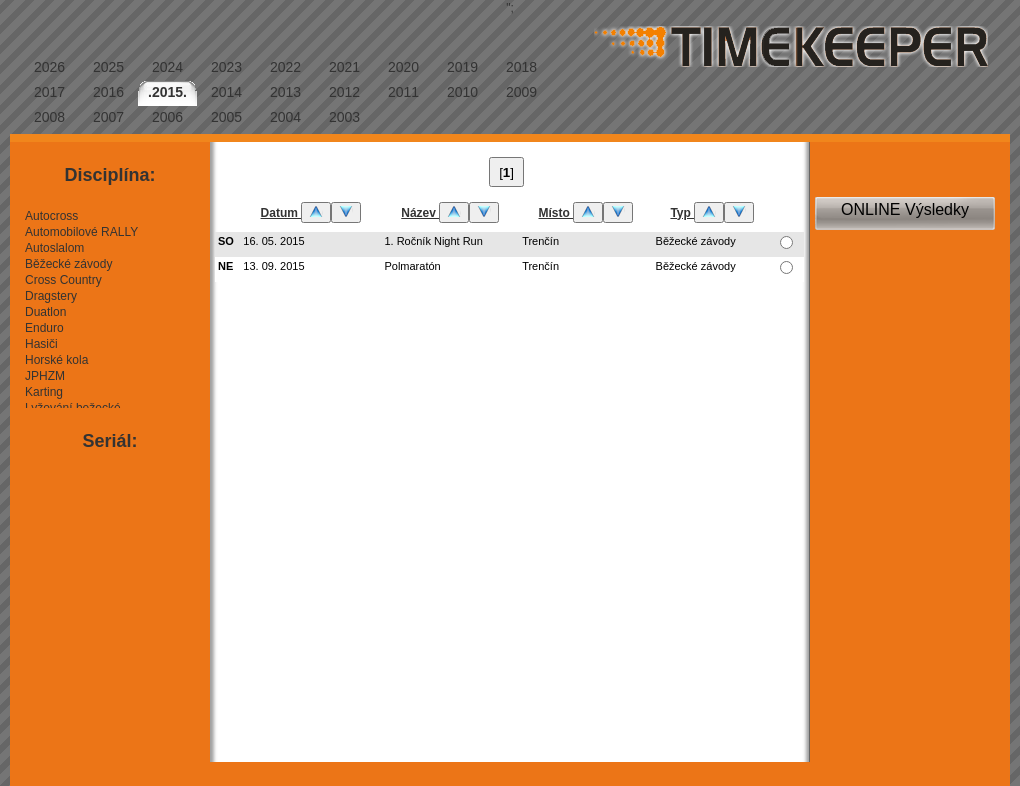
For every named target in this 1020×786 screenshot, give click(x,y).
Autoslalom (54, 248)
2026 (49, 67)
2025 (108, 67)
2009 (521, 92)
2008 (49, 117)
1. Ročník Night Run (433, 241)
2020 (403, 67)
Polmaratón (412, 266)
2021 (344, 67)
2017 (49, 92)
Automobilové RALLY (81, 232)
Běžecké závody (68, 264)
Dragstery (51, 296)
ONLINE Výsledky (905, 209)
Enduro (44, 328)
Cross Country (63, 280)
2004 (285, 117)
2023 (226, 67)
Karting (44, 392)
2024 (167, 67)
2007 (108, 117)
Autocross (51, 216)
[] (506, 172)
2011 (403, 92)
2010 (462, 92)
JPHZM (45, 376)
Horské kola (56, 360)
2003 (344, 117)
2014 (226, 92)
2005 (226, 117)
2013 (285, 92)
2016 (108, 92)
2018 (521, 67)
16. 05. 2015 (273, 241)
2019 (462, 67)
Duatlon (45, 312)
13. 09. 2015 (273, 266)
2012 (344, 92)
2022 (285, 67)
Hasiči (41, 344)
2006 (167, 117)
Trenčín (540, 241)
